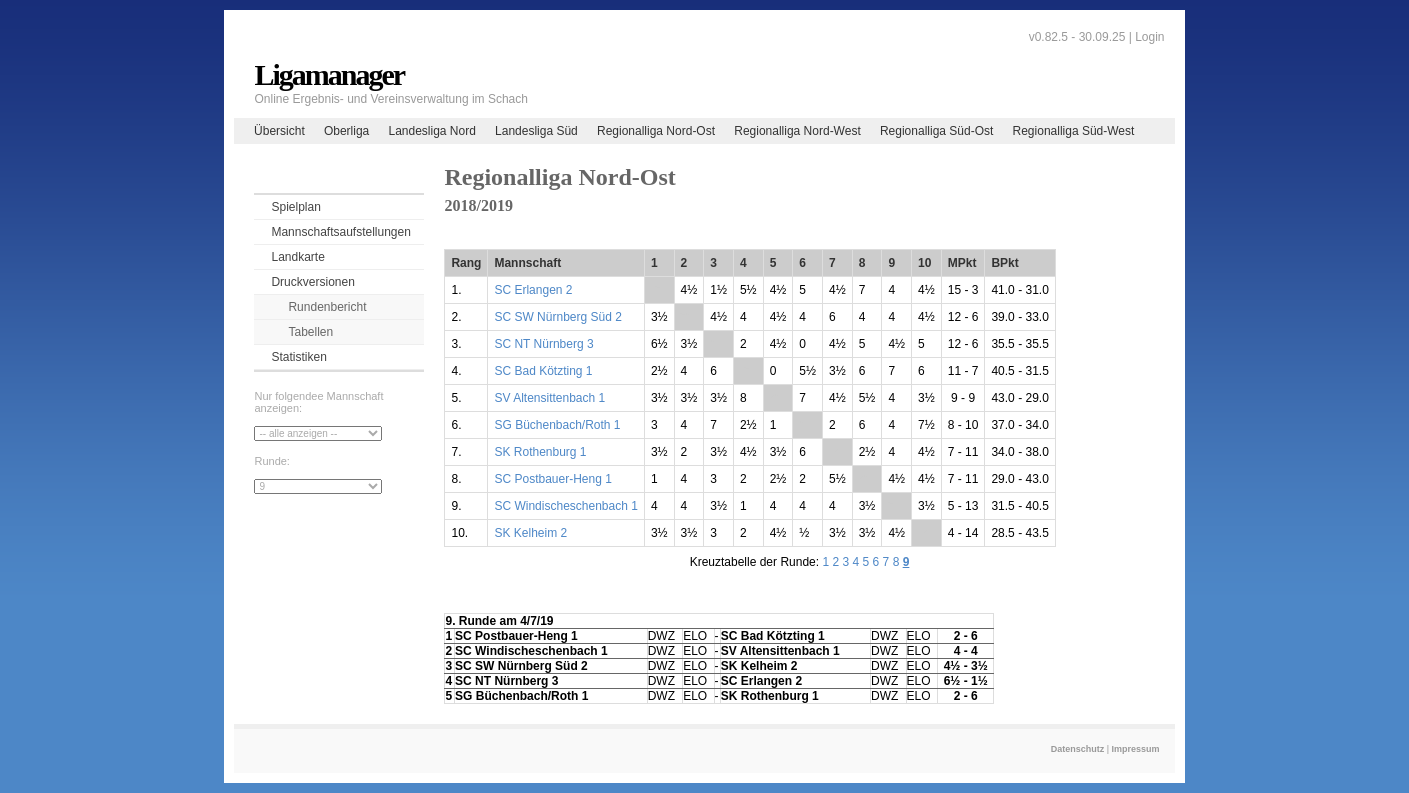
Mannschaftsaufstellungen (340, 232)
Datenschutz (1078, 749)
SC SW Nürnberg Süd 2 (557, 317)
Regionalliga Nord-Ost (656, 131)
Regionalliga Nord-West (797, 131)
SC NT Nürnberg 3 (543, 344)
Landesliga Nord (431, 131)
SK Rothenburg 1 (540, 452)
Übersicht (279, 131)
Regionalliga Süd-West (1074, 131)
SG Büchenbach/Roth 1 (557, 425)
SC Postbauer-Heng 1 (552, 479)
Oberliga (346, 131)
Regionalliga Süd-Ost (936, 131)
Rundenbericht (327, 307)
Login (1149, 37)
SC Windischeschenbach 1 (565, 506)
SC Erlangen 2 (533, 290)
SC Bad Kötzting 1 (543, 371)
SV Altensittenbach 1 (549, 398)
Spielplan (295, 207)
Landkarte (297, 257)
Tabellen (310, 332)
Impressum (1136, 749)
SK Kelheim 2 (530, 533)
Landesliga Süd (536, 131)
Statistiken (298, 357)
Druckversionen (312, 282)
